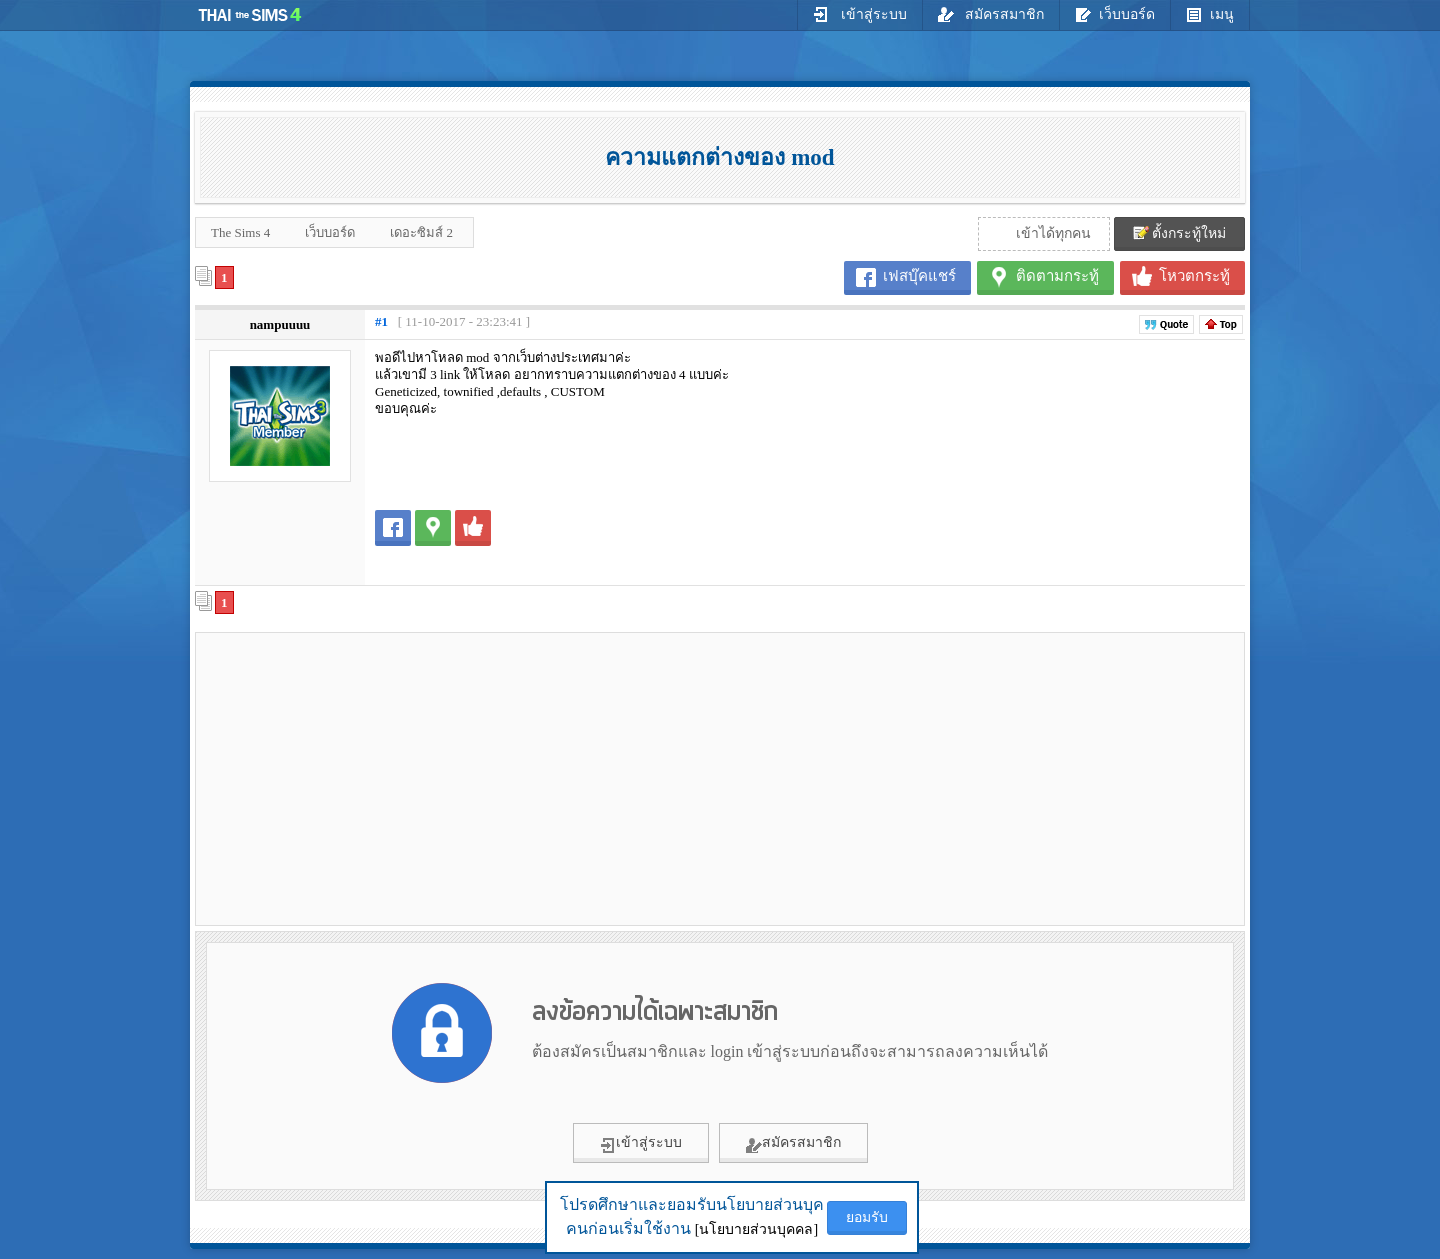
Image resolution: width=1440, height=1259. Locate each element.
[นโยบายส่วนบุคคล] (756, 1229)
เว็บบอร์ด (1115, 14)
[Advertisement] (371, 778)
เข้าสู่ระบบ (860, 14)
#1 (381, 321)
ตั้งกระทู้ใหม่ (1180, 233)
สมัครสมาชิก (991, 14)
